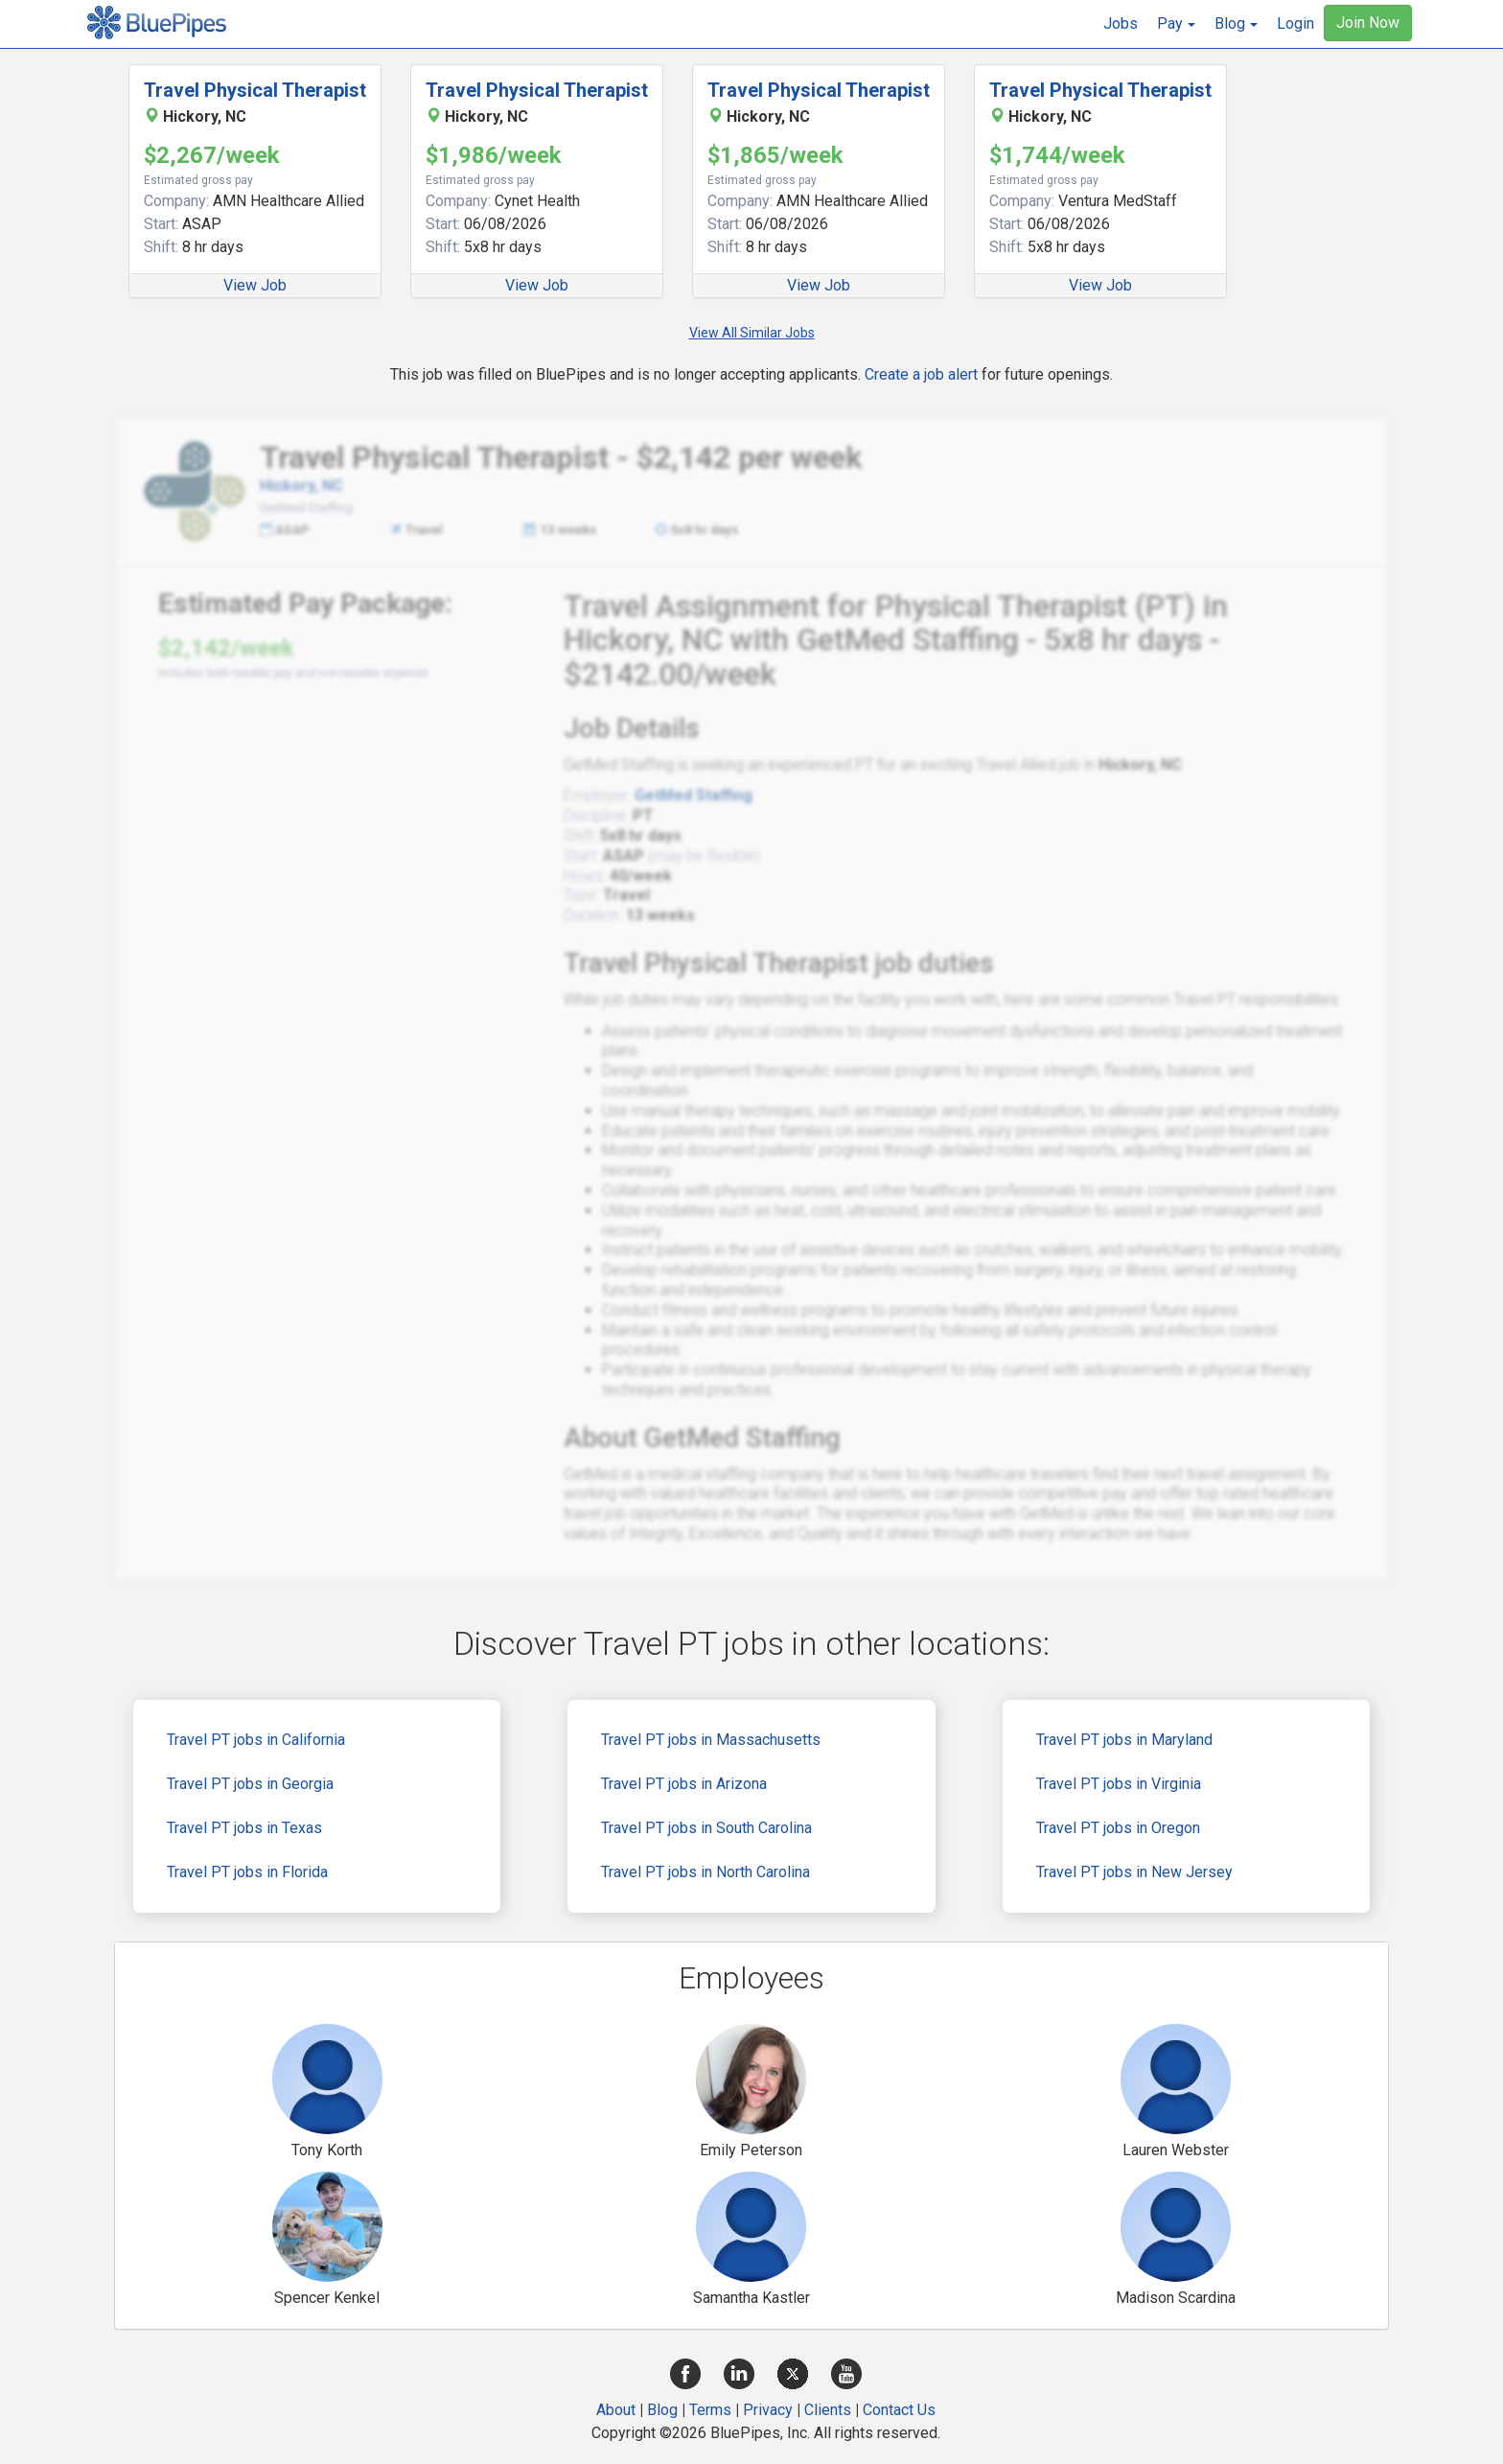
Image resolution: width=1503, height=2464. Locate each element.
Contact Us (899, 2410)
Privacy (768, 2410)
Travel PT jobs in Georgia (250, 1784)
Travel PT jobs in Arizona (684, 1784)
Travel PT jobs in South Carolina (706, 1828)
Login (1295, 23)
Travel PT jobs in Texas (244, 1828)
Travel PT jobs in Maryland (1124, 1740)
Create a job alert (921, 374)
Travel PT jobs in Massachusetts (711, 1740)
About (616, 2410)
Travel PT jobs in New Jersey (1134, 1872)
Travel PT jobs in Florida (247, 1872)
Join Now (1367, 22)
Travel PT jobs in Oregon (1118, 1828)
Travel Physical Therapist (255, 90)
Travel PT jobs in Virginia (1118, 1784)
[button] (1176, 24)
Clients (827, 2410)
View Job (255, 285)
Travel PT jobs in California (256, 1740)
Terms (710, 2410)
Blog (662, 2410)
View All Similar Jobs (752, 332)
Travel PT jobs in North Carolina (705, 1872)
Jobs (1120, 23)
